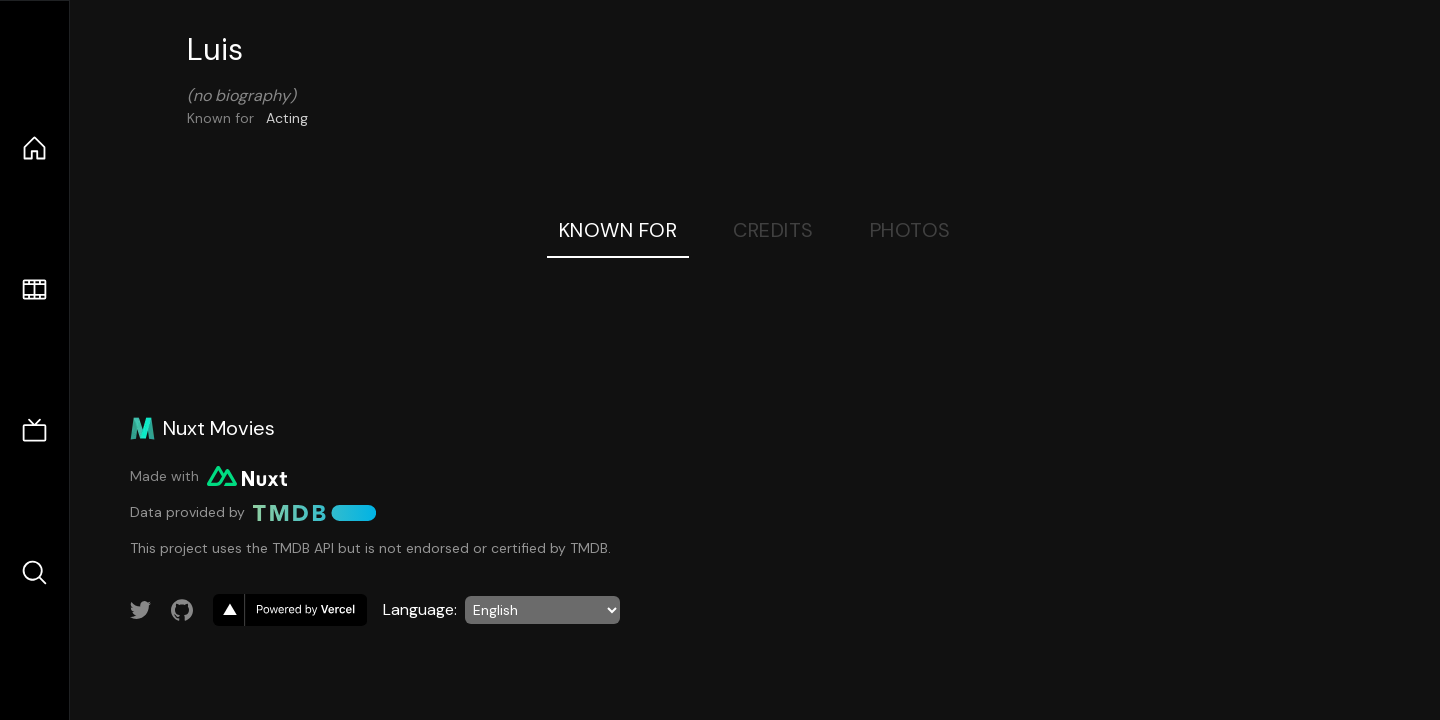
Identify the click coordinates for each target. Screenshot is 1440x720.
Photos (910, 230)
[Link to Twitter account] (141, 610)
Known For (618, 230)
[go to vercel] (290, 610)
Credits (773, 230)
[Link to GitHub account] (182, 610)
